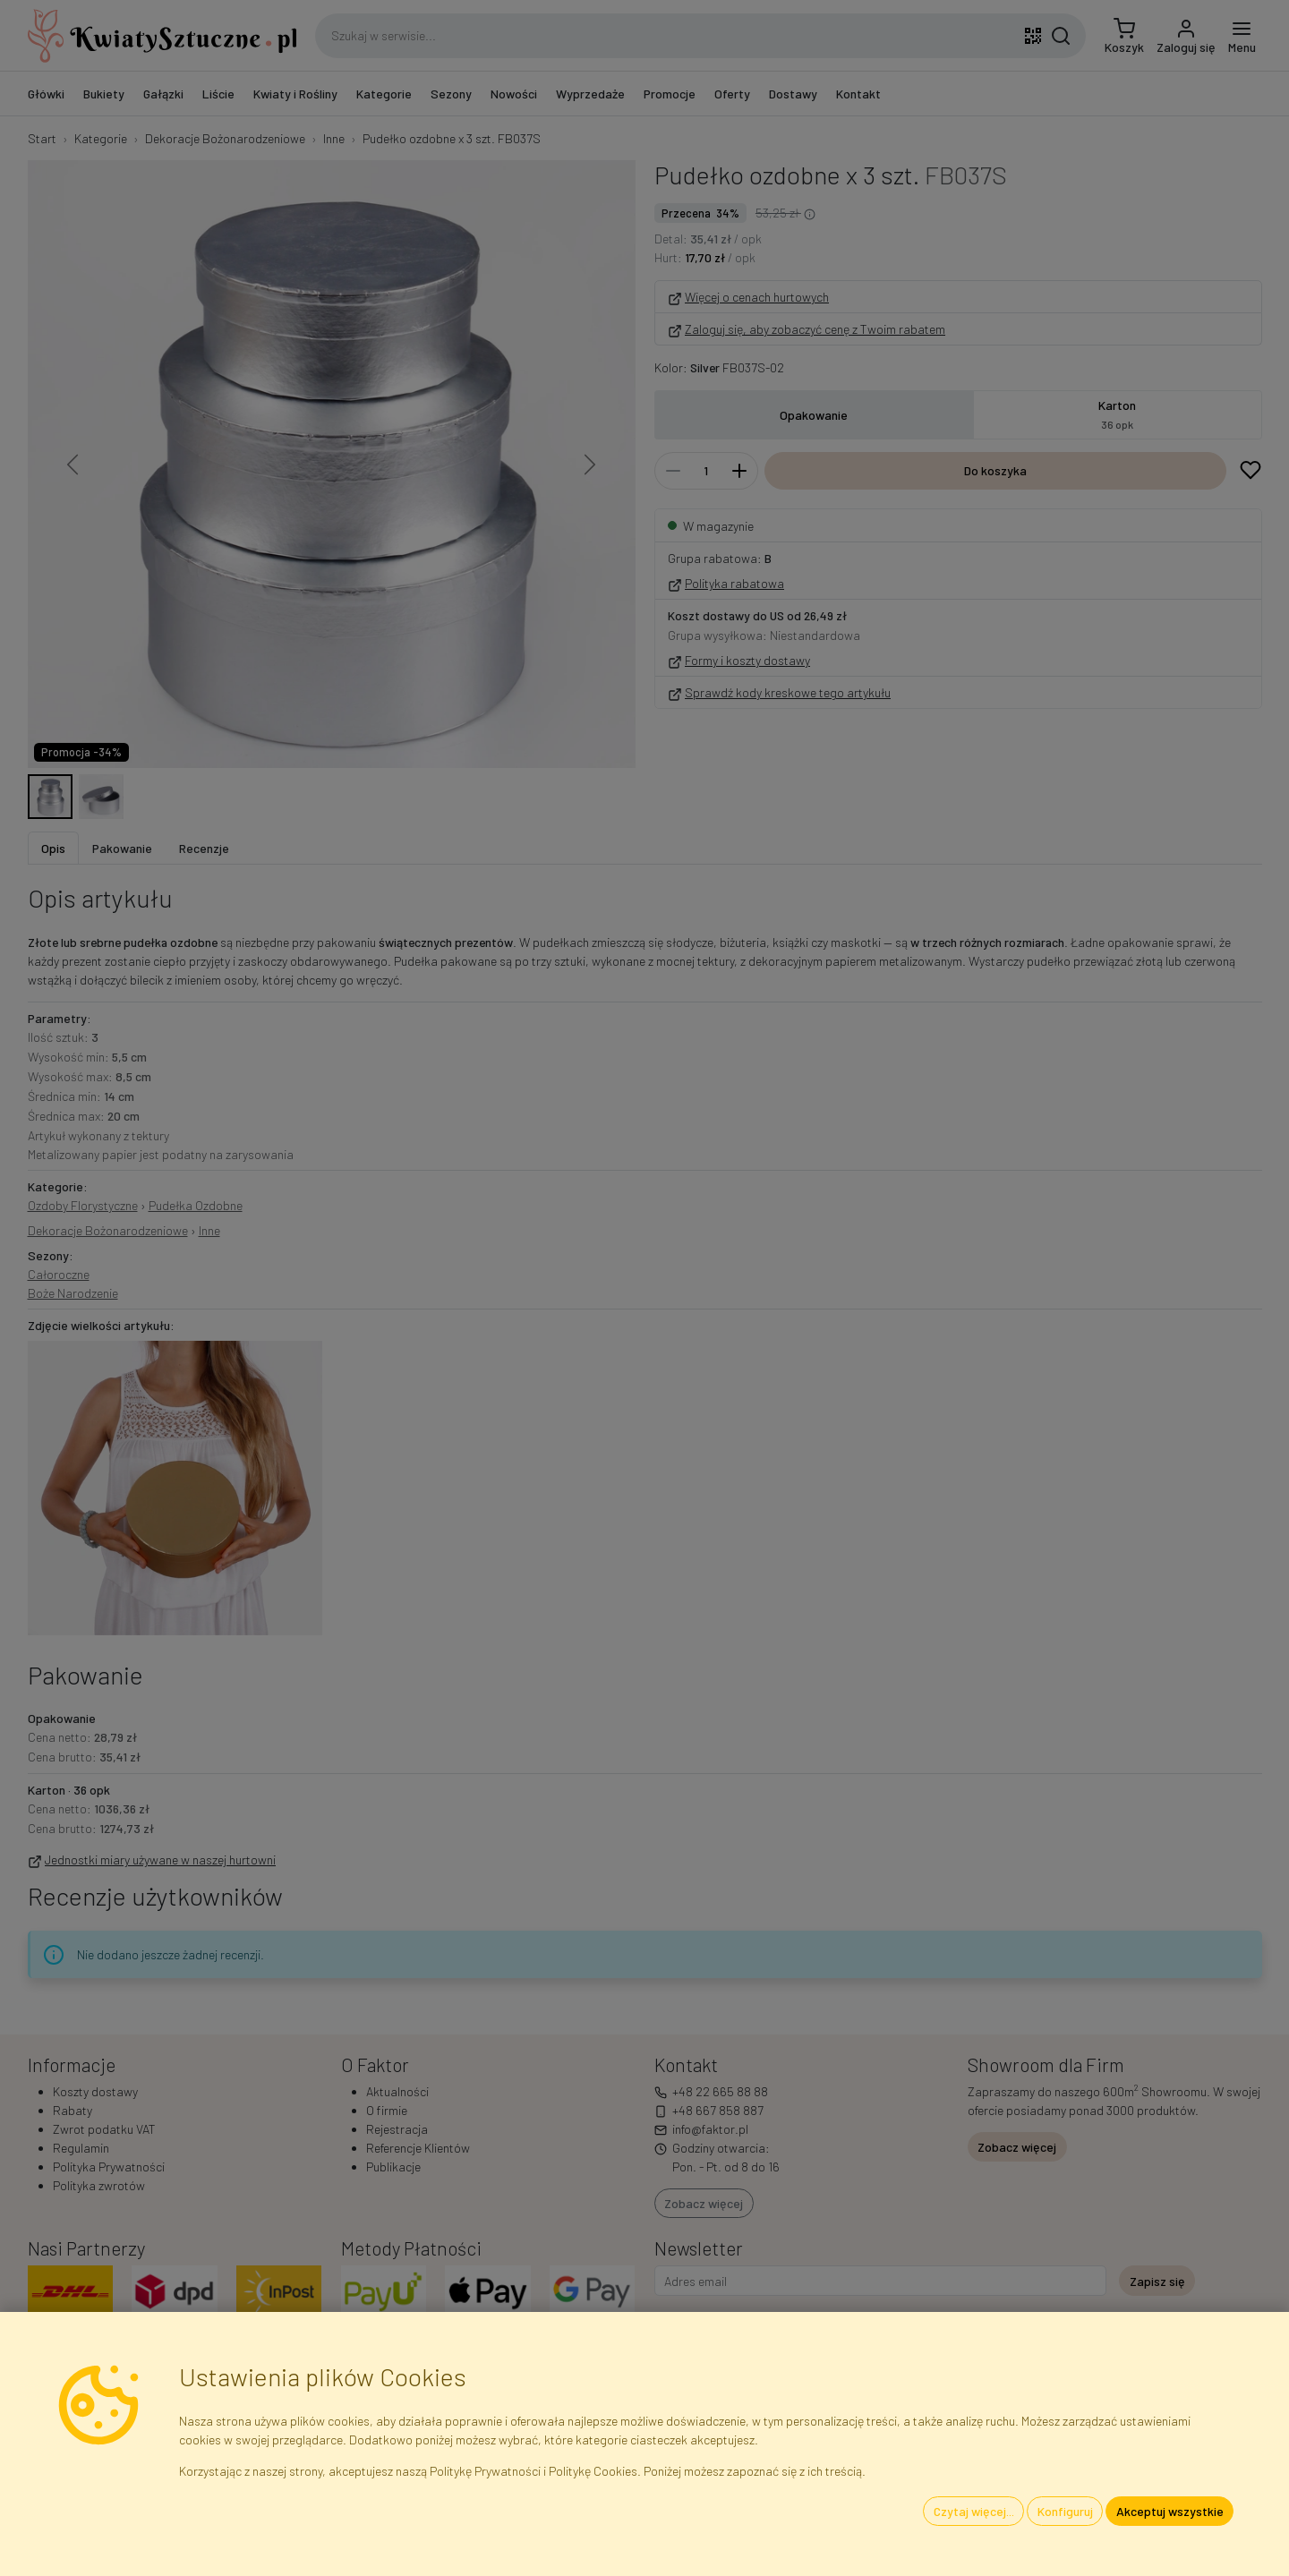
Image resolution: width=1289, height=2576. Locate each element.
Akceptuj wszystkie (1170, 2511)
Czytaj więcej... (974, 2511)
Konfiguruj (1065, 2511)
